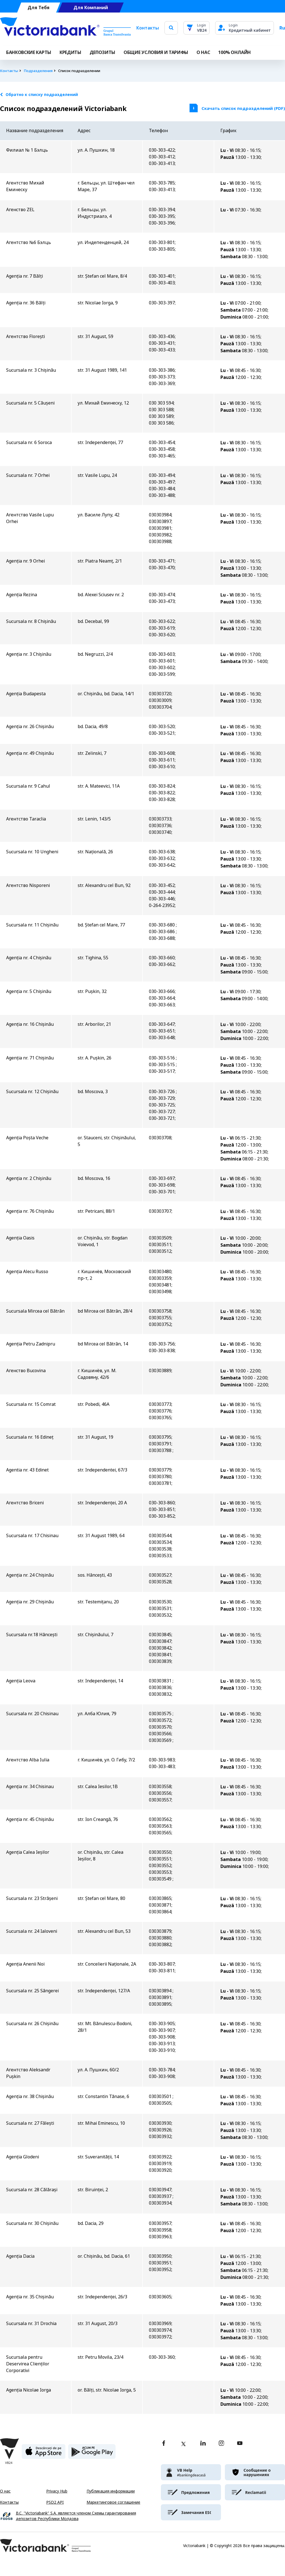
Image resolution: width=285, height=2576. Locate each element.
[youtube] (240, 2443)
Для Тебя (39, 7)
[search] (171, 27)
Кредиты (70, 52)
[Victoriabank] (65, 27)
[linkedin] (203, 2443)
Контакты (147, 27)
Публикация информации (111, 2491)
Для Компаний (90, 7)
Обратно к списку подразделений (39, 94)
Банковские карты (28, 52)
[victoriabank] (191, 2472)
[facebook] (163, 2443)
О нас (5, 2491)
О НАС (203, 52)
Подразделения (38, 70)
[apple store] (43, 2453)
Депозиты (102, 52)
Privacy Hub (56, 2491)
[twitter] (183, 2444)
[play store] (92, 2453)
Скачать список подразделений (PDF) (243, 108)
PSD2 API (55, 2502)
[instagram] (221, 2443)
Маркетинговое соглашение (113, 2502)
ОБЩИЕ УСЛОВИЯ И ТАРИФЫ (156, 52)
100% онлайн (234, 52)
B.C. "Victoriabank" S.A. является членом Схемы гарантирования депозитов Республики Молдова (76, 2516)
